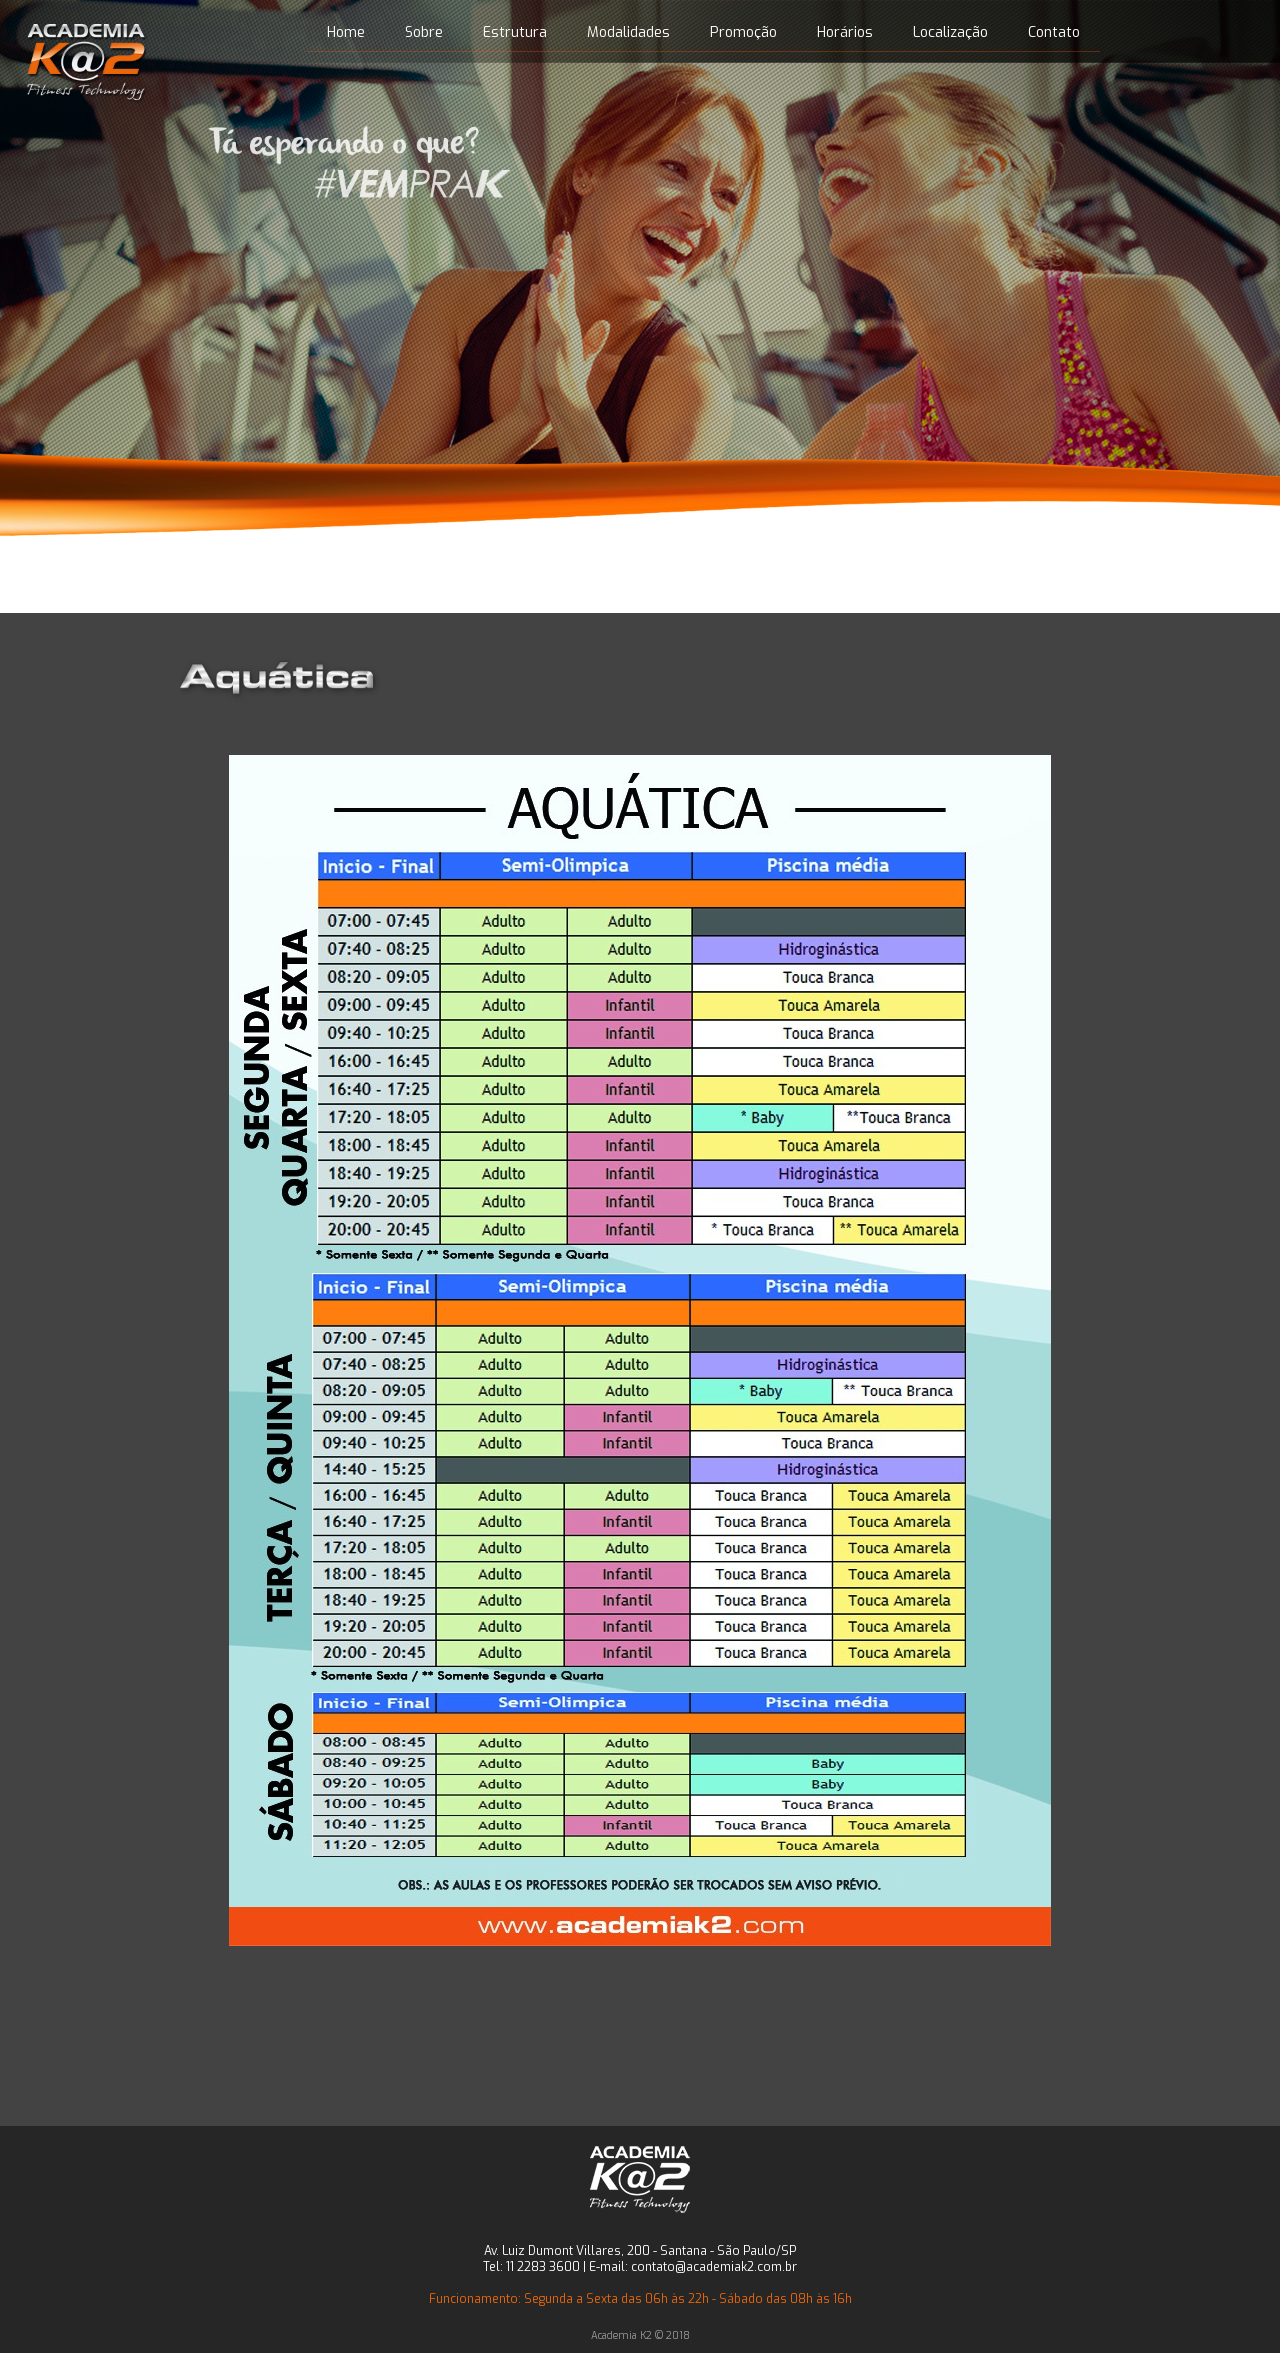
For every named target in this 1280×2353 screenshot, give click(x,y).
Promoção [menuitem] (743, 32)
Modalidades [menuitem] (628, 32)
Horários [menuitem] (845, 32)
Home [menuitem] (346, 32)
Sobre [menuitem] (424, 32)
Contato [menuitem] (1054, 32)
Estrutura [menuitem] (515, 32)
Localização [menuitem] (950, 32)
